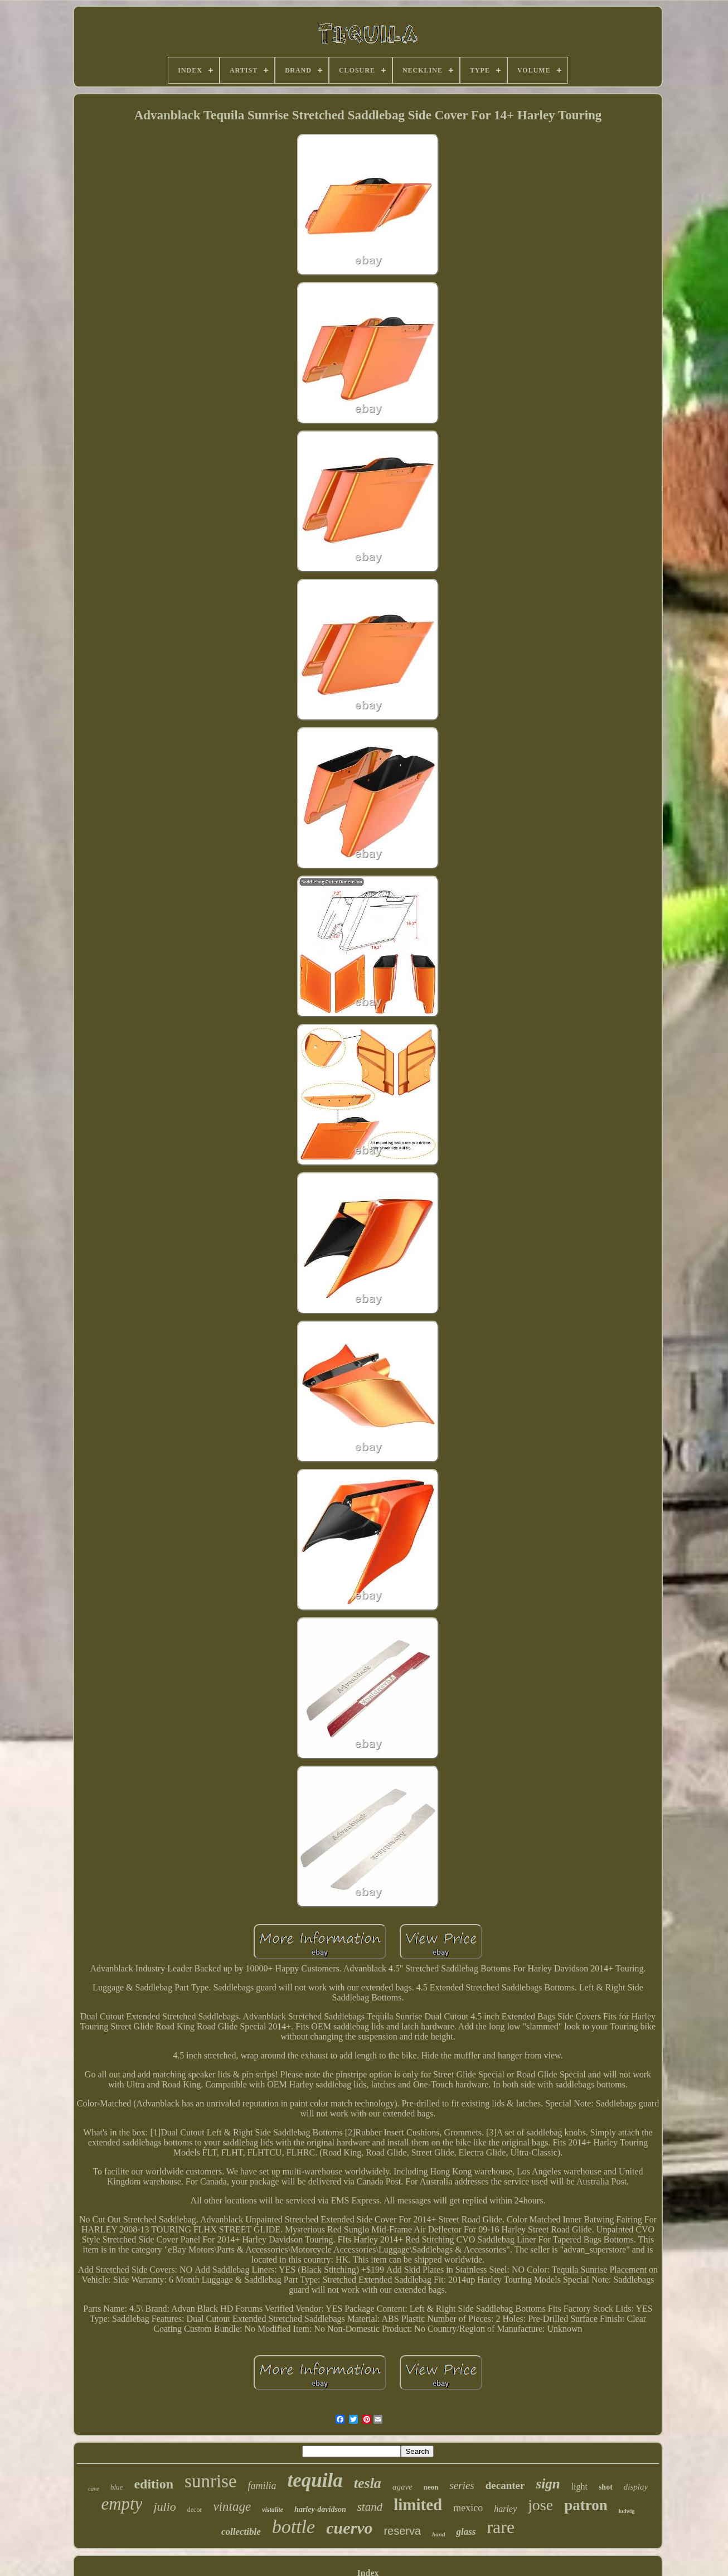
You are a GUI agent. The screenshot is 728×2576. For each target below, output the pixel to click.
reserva (402, 2531)
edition (153, 2484)
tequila (315, 2480)
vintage (232, 2507)
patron (586, 2505)
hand (438, 2534)
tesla (367, 2483)
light (579, 2486)
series (461, 2485)
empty (121, 2504)
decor (194, 2510)
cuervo (349, 2528)
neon (431, 2487)
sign (548, 2483)
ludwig (627, 2511)
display (636, 2486)
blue (116, 2487)
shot (606, 2487)
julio (164, 2507)
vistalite (272, 2510)
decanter (505, 2485)
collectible (241, 2531)
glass (465, 2531)
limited (418, 2505)
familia (262, 2485)
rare (501, 2527)
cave (93, 2488)
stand (370, 2507)
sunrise (211, 2481)
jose (540, 2505)
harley (505, 2509)
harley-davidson (320, 2509)
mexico (468, 2508)
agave (402, 2486)
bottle (293, 2526)
